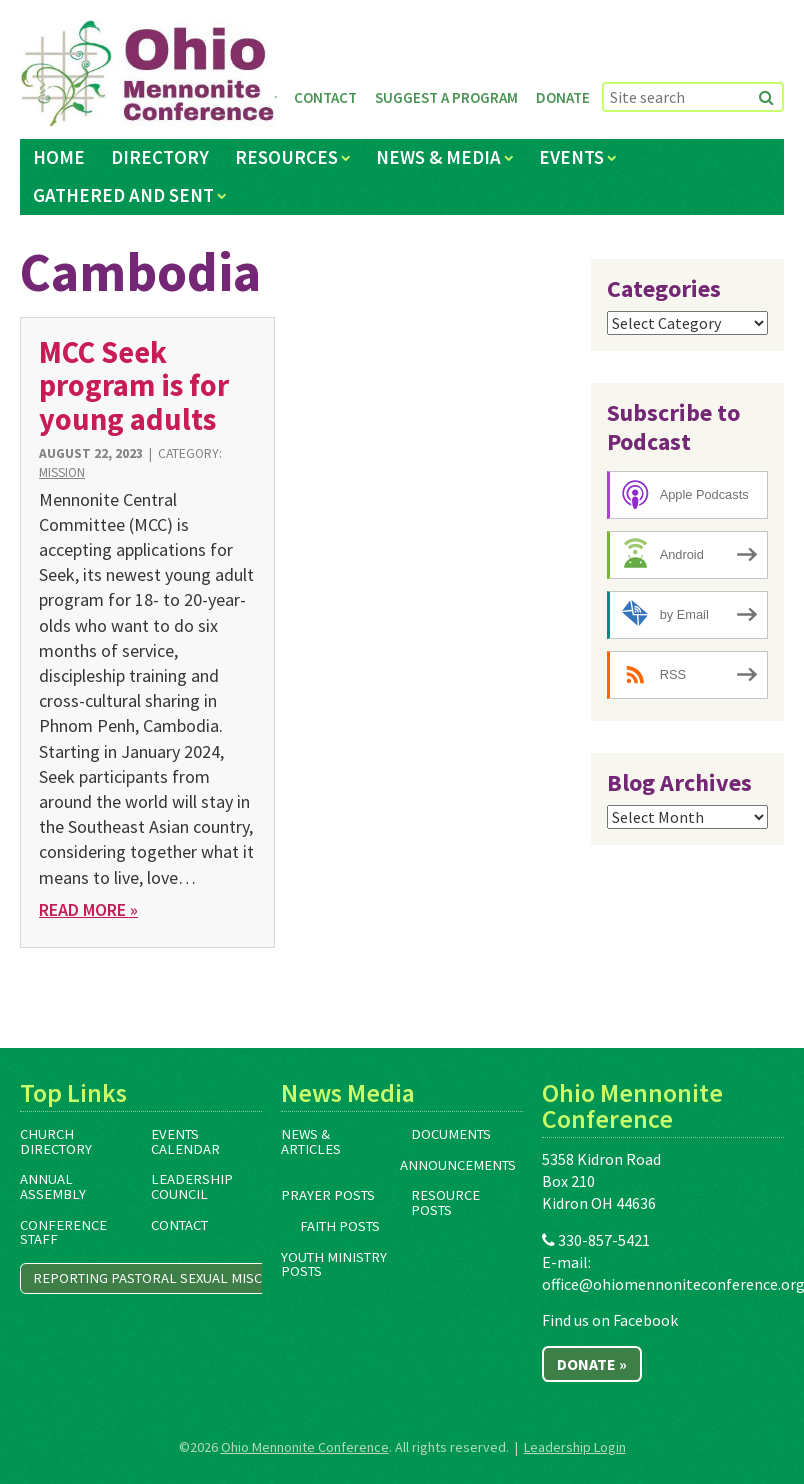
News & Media (438, 157)
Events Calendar (185, 1141)
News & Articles (311, 1141)
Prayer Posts (328, 1195)
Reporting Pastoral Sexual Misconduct (174, 1278)
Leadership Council (192, 1186)
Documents (451, 1134)
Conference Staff (63, 1232)
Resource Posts (445, 1202)
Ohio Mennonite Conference (305, 1447)
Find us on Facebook (610, 1320)
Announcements (458, 1165)
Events (571, 157)
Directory (160, 157)
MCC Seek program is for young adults (134, 385)
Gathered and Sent (123, 195)
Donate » (592, 1364)
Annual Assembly (53, 1186)
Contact (325, 97)
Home (59, 157)
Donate (563, 97)
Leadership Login (575, 1447)
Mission (62, 472)
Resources (286, 157)
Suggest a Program (446, 97)
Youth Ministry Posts (334, 1264)
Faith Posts (340, 1226)
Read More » (88, 909)
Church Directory (56, 1141)
